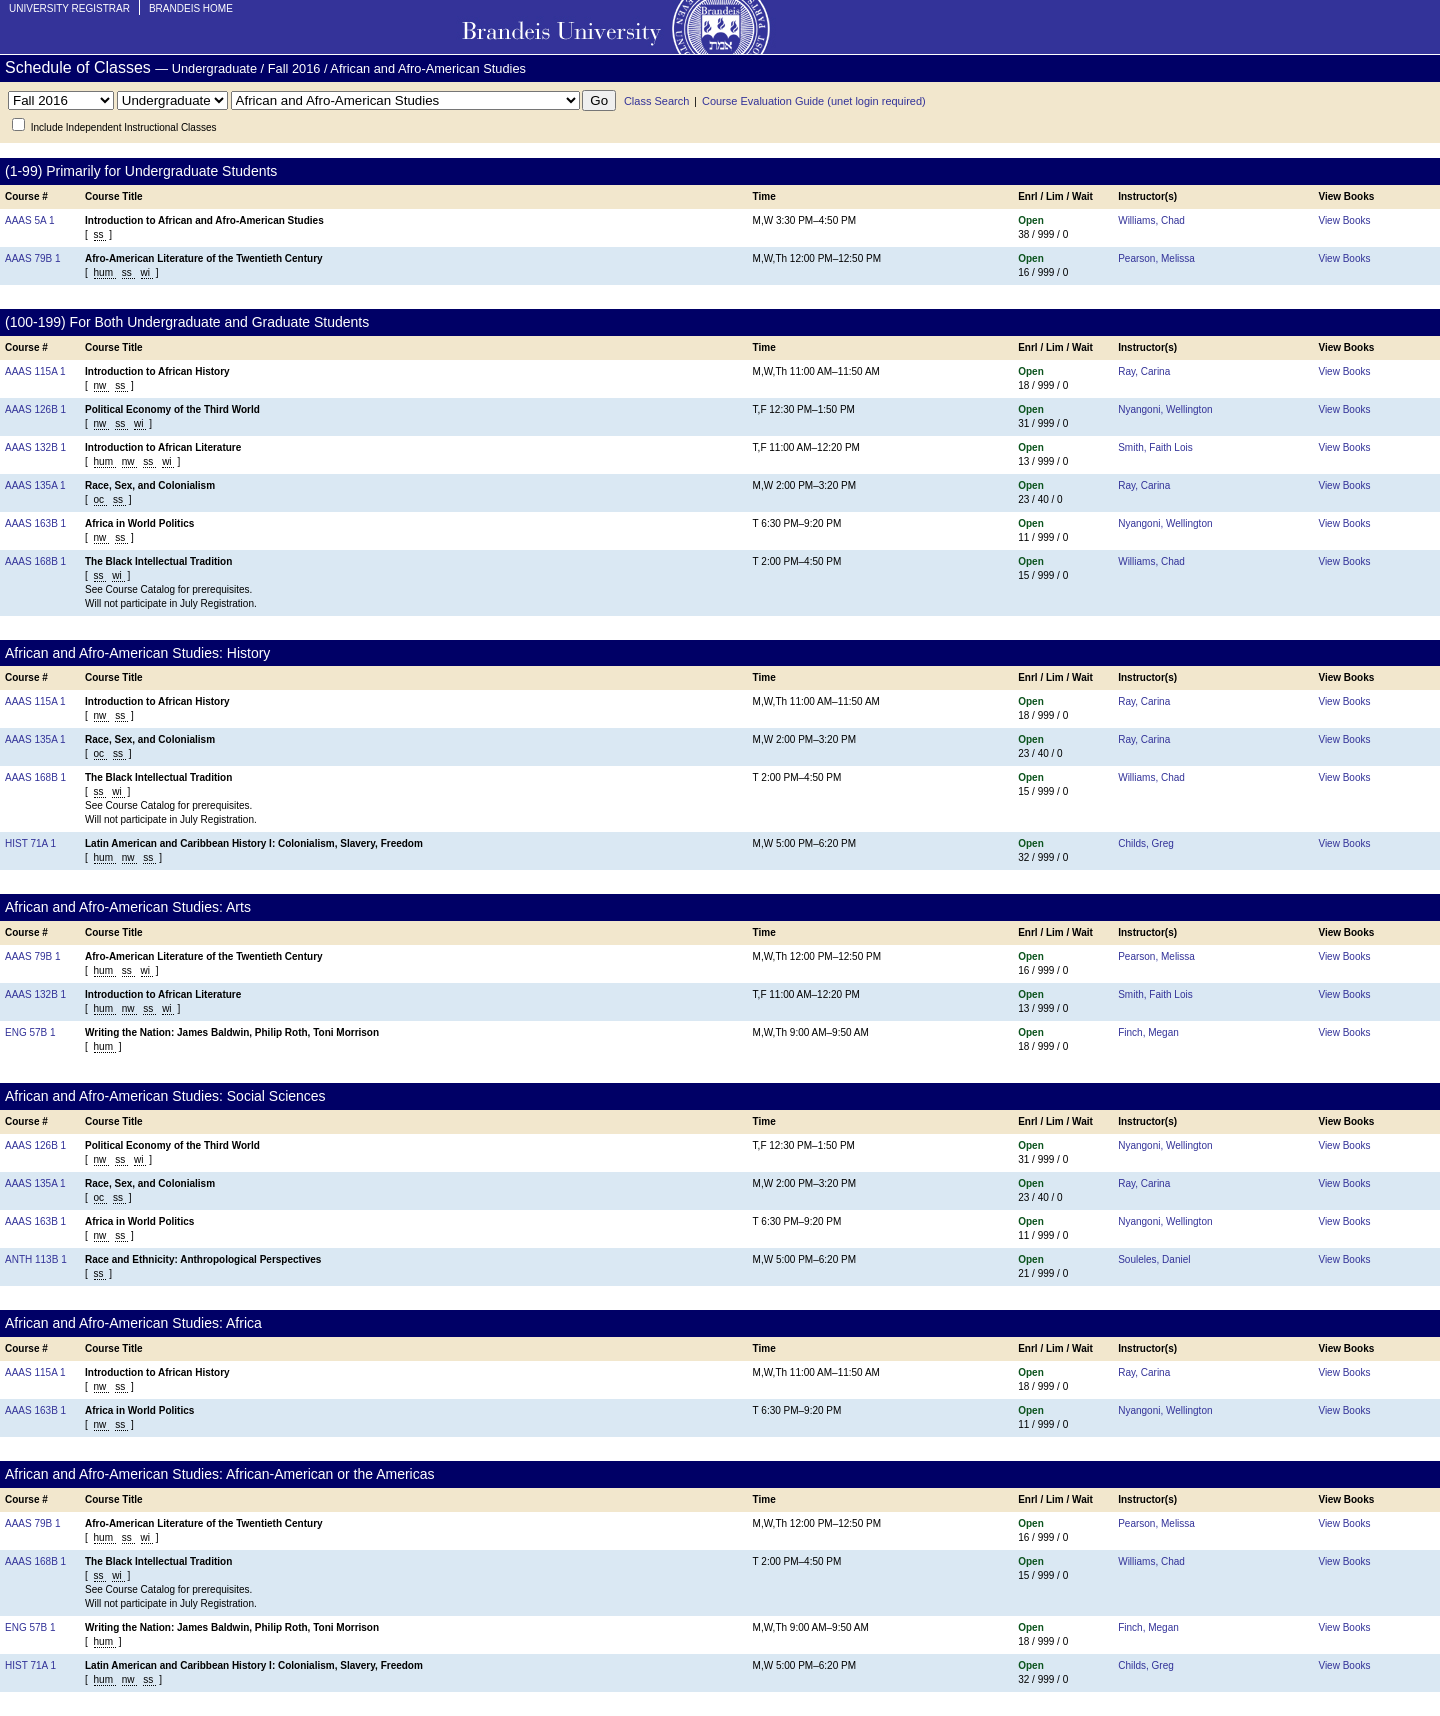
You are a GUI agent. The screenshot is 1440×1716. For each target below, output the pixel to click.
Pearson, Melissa (1156, 258)
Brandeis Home (191, 8)
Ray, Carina (1144, 371)
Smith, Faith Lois (1155, 447)
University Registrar (69, 8)
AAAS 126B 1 (35, 409)
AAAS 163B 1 (35, 523)
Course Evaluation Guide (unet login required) (814, 101)
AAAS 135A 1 (35, 485)
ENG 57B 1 (30, 1032)
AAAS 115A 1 (35, 371)
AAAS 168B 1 (35, 561)
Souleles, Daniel (1154, 1259)
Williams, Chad (1151, 220)
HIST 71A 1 (30, 843)
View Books (1344, 220)
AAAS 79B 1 (33, 258)
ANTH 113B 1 (36, 1259)
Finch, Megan (1148, 1032)
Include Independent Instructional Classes (124, 127)
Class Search (656, 101)
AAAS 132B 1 (35, 447)
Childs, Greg (1146, 843)
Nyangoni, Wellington (1165, 409)
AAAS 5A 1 (29, 220)
